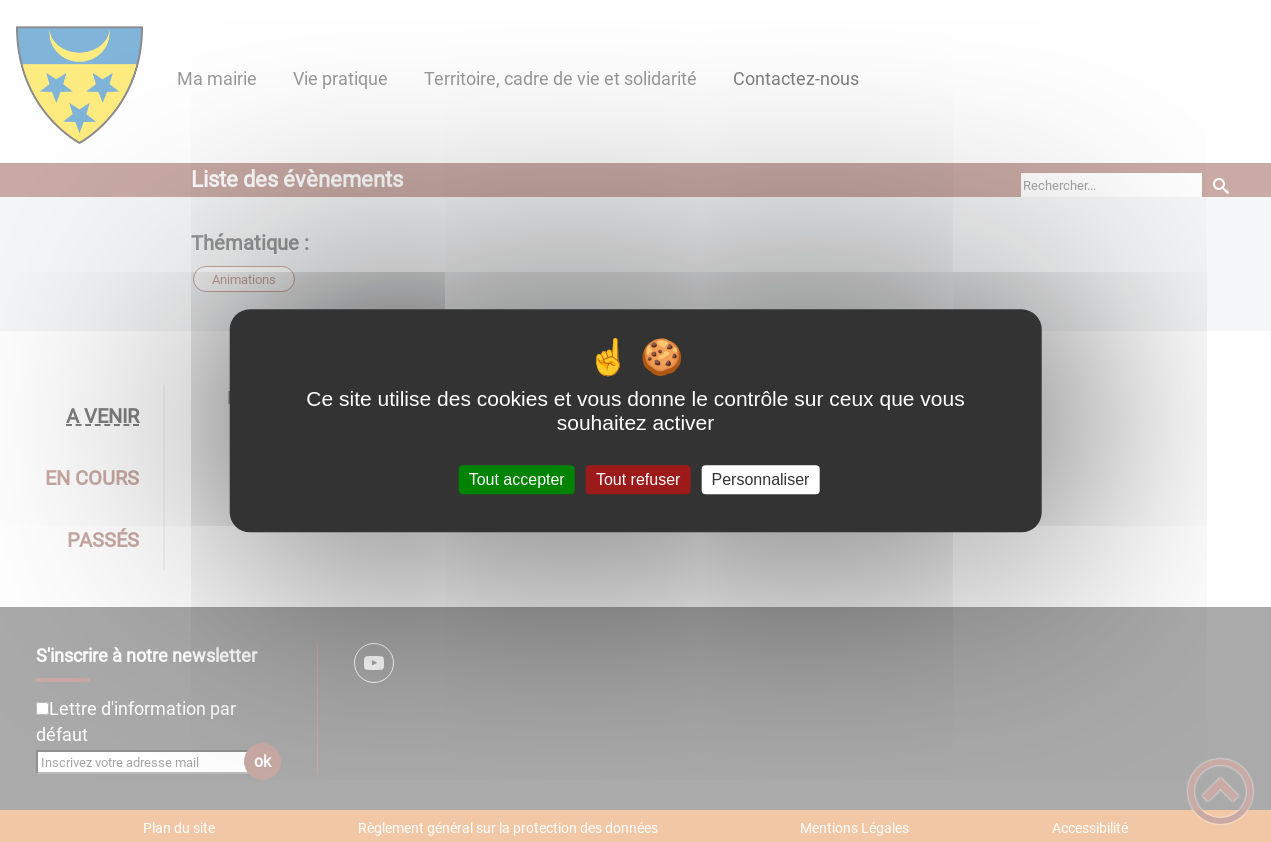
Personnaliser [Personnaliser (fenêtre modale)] (761, 479)
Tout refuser (638, 479)
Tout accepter (517, 479)
